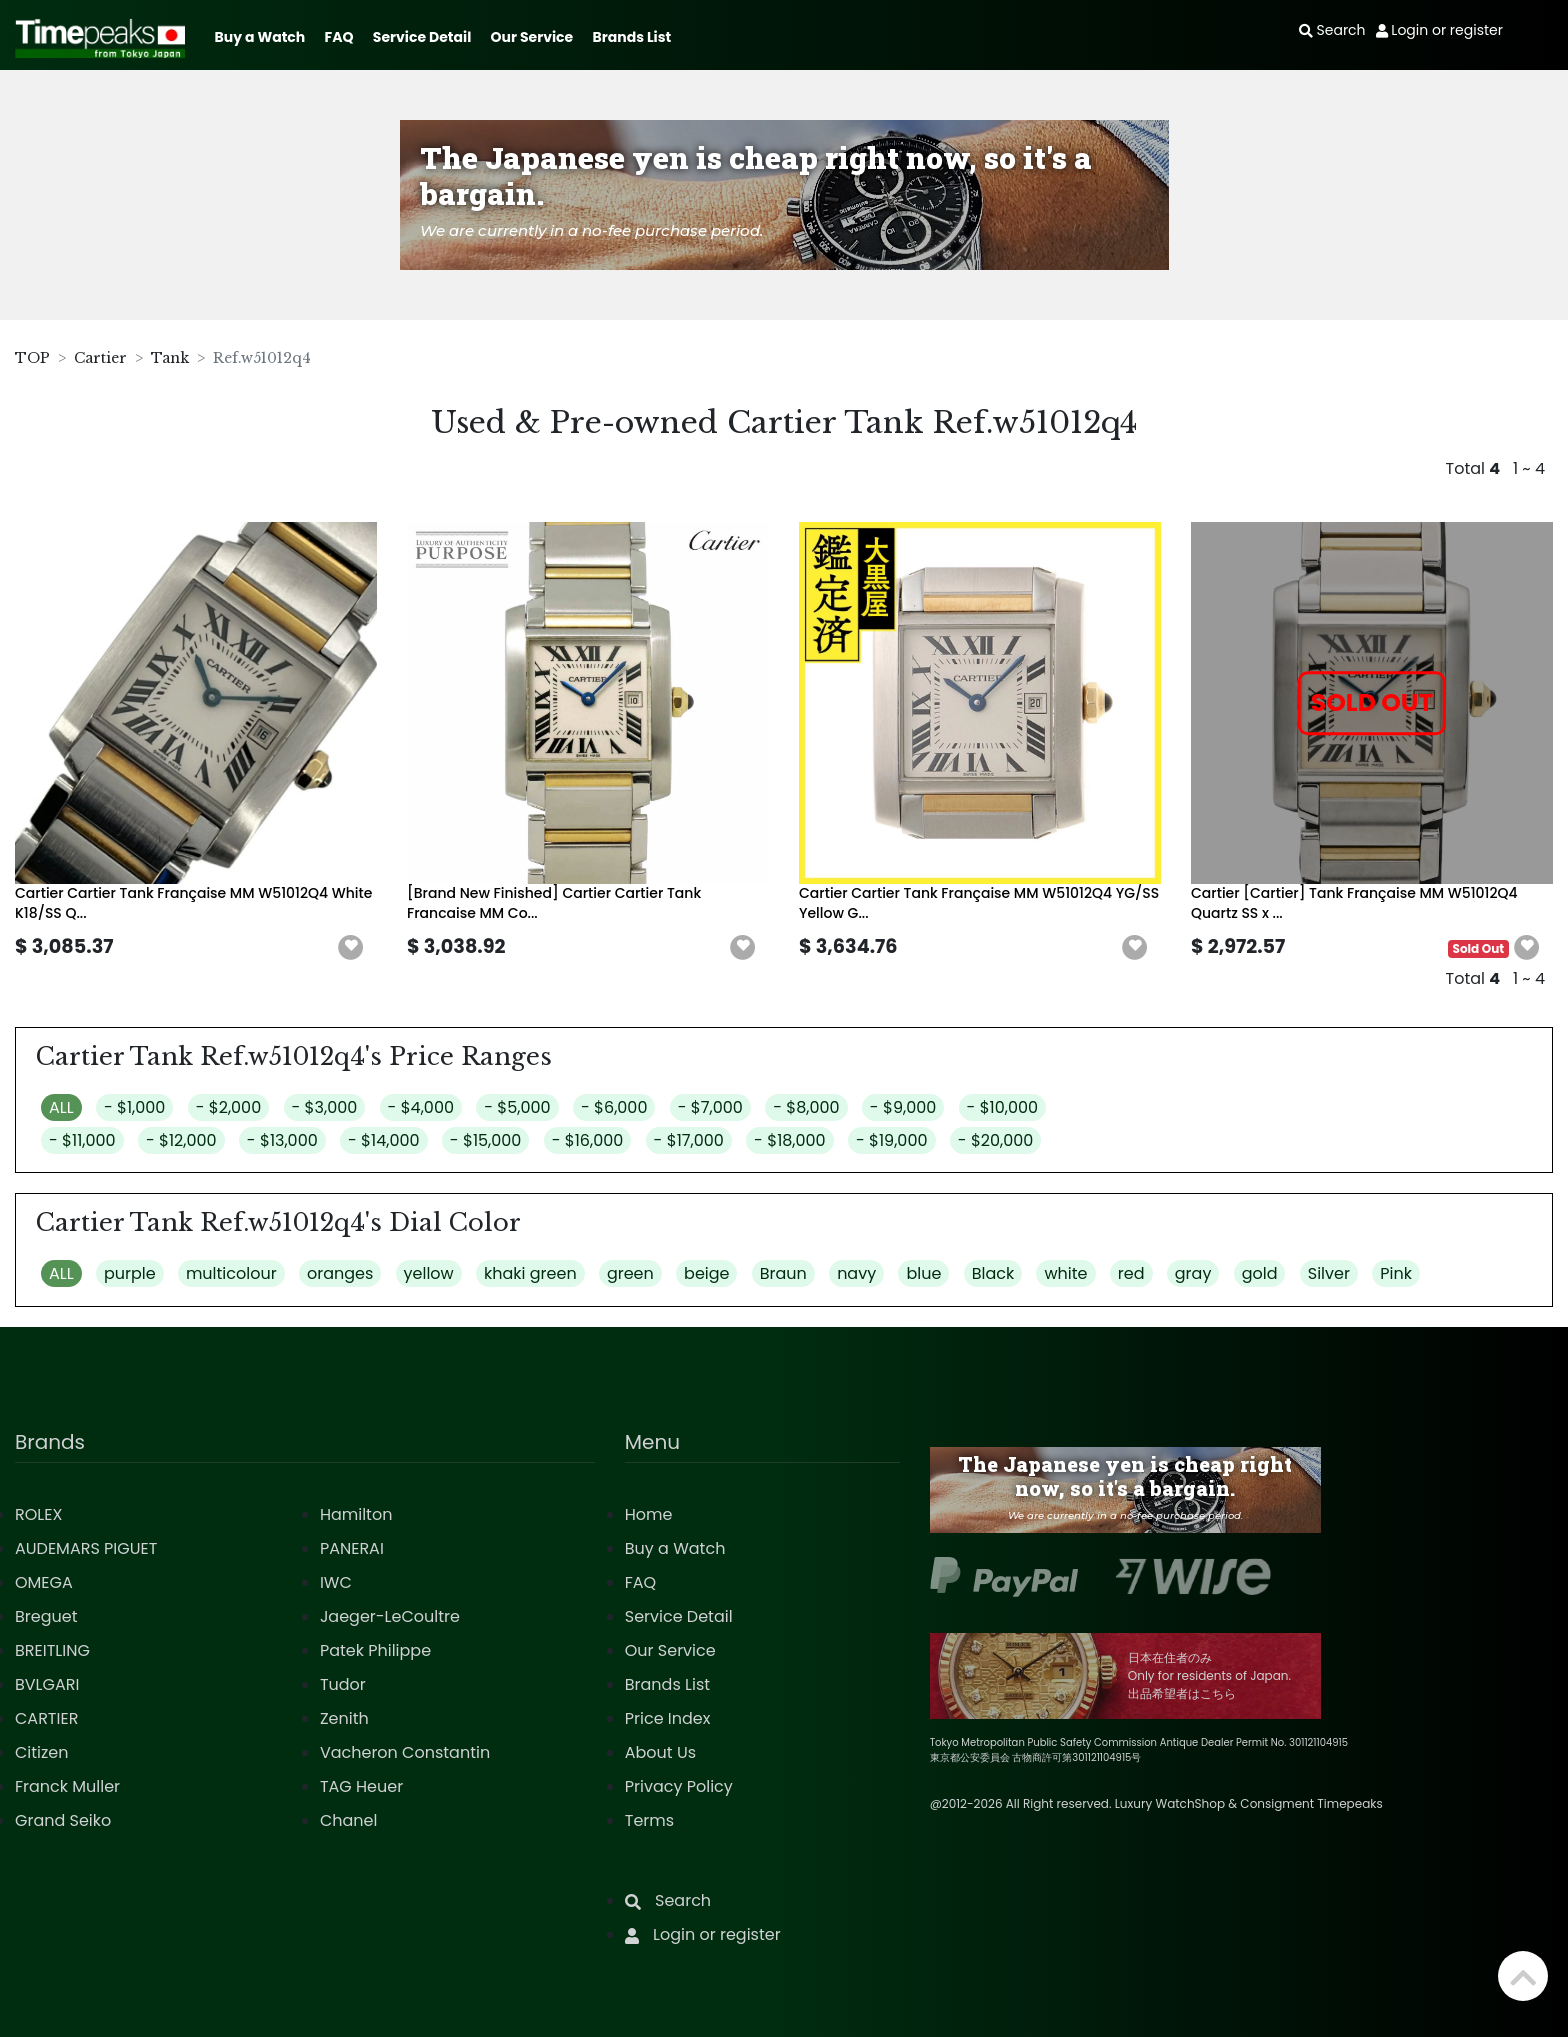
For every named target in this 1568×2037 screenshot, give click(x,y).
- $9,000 (903, 1107)
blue (923, 1273)
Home (649, 1514)
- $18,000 (790, 1140)
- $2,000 (229, 1107)
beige (706, 1273)
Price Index (668, 1718)
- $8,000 (806, 1107)
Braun (783, 1273)
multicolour (231, 1273)
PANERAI (352, 1548)
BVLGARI (47, 1684)
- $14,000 (384, 1140)
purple (130, 1273)
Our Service (532, 37)
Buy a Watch (259, 37)
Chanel (349, 1820)
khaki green (530, 1273)
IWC (336, 1582)
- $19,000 (892, 1140)
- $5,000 (517, 1107)
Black (993, 1273)
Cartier (100, 358)
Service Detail (422, 37)
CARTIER (46, 1718)
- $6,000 (614, 1107)
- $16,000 (588, 1140)
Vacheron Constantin (405, 1752)
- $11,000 (82, 1140)
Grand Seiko (63, 1820)
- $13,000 (282, 1140)
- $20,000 (996, 1140)
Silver (1329, 1273)
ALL (61, 1107)
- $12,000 (181, 1140)
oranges (340, 1273)
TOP (32, 358)
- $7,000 (710, 1107)
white (1065, 1273)
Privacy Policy (679, 1786)
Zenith (344, 1718)
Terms (649, 1820)
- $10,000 (1003, 1107)
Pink (1396, 1273)
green (630, 1273)
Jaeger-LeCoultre (390, 1616)
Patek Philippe (375, 1650)
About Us (660, 1752)
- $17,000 (689, 1140)
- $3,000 (325, 1107)
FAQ (339, 37)
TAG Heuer (361, 1786)
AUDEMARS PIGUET (86, 1548)
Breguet (46, 1616)
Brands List (631, 37)
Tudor (343, 1684)
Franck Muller (67, 1786)
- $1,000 (134, 1107)
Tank (170, 358)
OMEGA (44, 1582)
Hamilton (356, 1514)
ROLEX (38, 1514)
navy (856, 1273)
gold (1260, 1273)
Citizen (42, 1752)
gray (1193, 1273)
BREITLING (52, 1650)
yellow (429, 1273)
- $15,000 (486, 1140)
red (1131, 1273)
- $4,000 (421, 1107)
